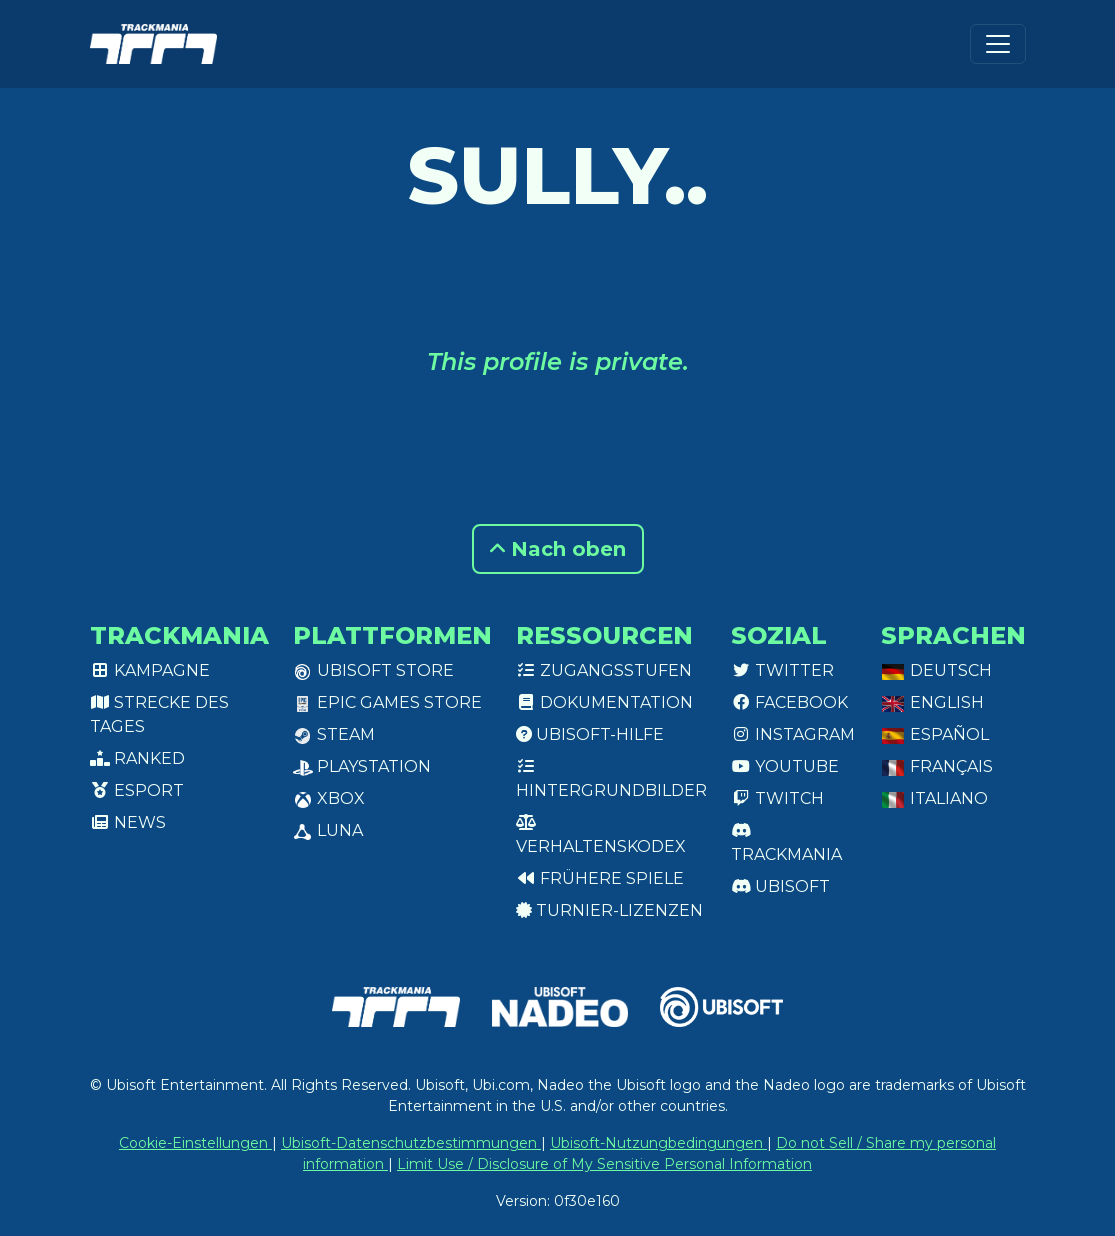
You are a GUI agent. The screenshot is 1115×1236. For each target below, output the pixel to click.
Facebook (789, 702)
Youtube (785, 766)
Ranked (137, 758)
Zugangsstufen (604, 670)
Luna (328, 830)
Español (935, 734)
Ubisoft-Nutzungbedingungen (658, 1143)
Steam (334, 734)
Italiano (934, 798)
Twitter (782, 670)
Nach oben (558, 549)
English (932, 702)
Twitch (777, 798)
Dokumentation (604, 702)
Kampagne (150, 670)
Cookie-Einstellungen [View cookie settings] (195, 1143)
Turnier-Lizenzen (609, 910)
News (128, 822)
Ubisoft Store (373, 670)
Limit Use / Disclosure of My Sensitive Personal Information (604, 1164)
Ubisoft (780, 886)
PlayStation (362, 766)
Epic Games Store (387, 702)
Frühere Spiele (600, 878)
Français (937, 766)
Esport (137, 790)
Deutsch (936, 670)
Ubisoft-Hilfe (590, 734)
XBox (329, 798)
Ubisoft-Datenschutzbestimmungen (411, 1143)
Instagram (793, 734)
